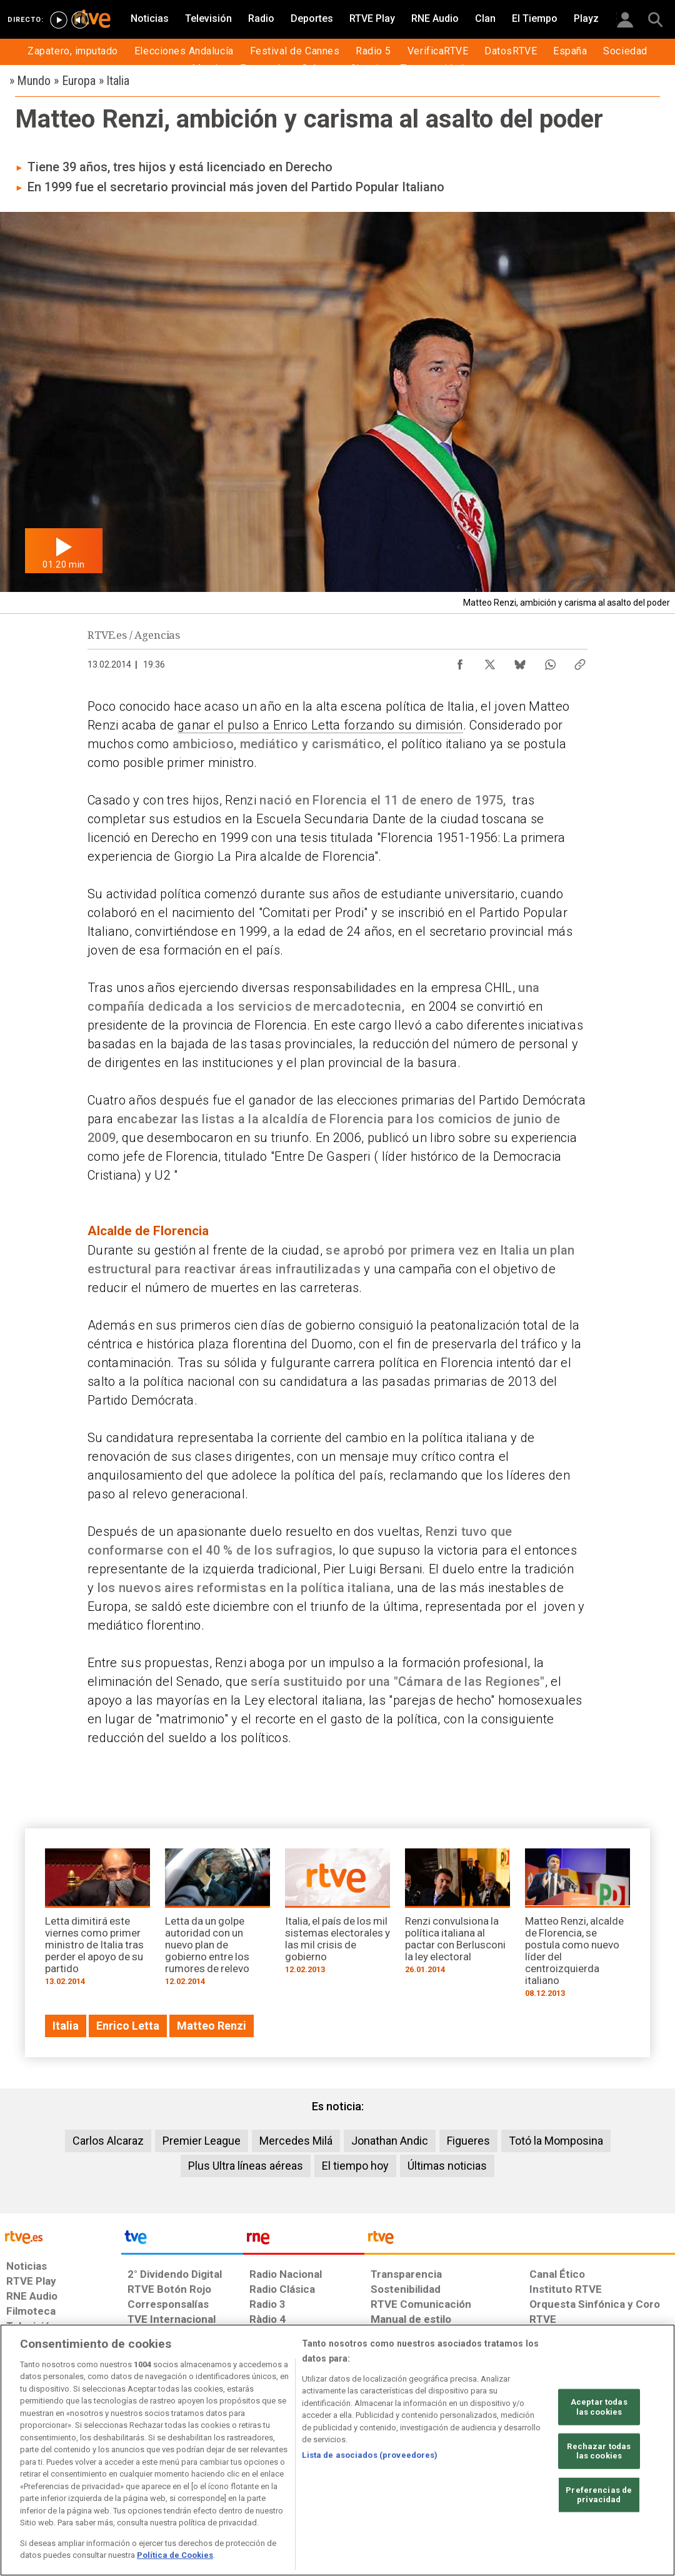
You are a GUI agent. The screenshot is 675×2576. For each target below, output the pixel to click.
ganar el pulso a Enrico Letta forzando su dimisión (320, 725)
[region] (337, 2450)
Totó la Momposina (556, 2140)
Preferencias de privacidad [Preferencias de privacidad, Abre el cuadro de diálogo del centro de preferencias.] (599, 2495)
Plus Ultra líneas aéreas (245, 2165)
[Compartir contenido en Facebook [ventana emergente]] (460, 661)
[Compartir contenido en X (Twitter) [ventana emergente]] (490, 661)
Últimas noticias (447, 2165)
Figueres (468, 2140)
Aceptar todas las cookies (599, 2407)
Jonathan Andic (389, 2140)
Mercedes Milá (295, 2140)
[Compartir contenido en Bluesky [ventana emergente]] (520, 661)
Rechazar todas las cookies (599, 2450)
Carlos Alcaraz (108, 2140)
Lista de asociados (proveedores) (370, 2455)
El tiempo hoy (355, 2165)
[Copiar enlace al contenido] (580, 661)
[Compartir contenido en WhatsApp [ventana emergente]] (550, 661)
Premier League (201, 2140)
